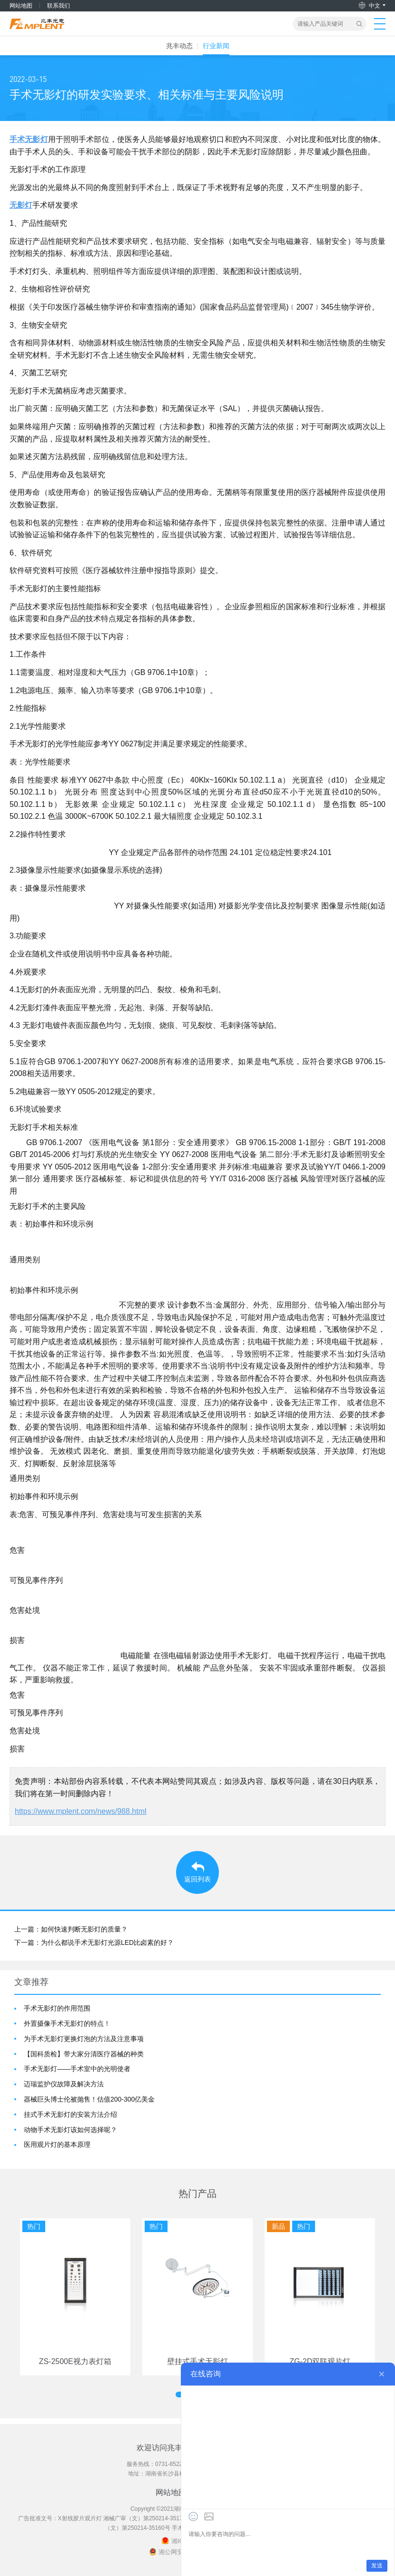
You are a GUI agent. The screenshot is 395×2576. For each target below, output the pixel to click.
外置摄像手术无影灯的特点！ (67, 2023)
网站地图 (21, 5)
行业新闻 (216, 46)
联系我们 (58, 5)
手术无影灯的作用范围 (57, 2008)
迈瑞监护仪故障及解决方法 (64, 2084)
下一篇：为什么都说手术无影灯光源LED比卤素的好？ (94, 1942)
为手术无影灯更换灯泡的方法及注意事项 (84, 2039)
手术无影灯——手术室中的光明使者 (77, 2069)
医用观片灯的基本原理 (57, 2144)
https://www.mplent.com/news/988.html (81, 1811)
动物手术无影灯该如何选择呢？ (70, 2129)
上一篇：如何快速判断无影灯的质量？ (71, 1929)
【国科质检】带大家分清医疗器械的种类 (84, 2054)
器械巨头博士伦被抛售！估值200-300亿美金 (89, 2099)
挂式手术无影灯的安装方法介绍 (70, 2114)
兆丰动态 (179, 46)
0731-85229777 (175, 2464)
